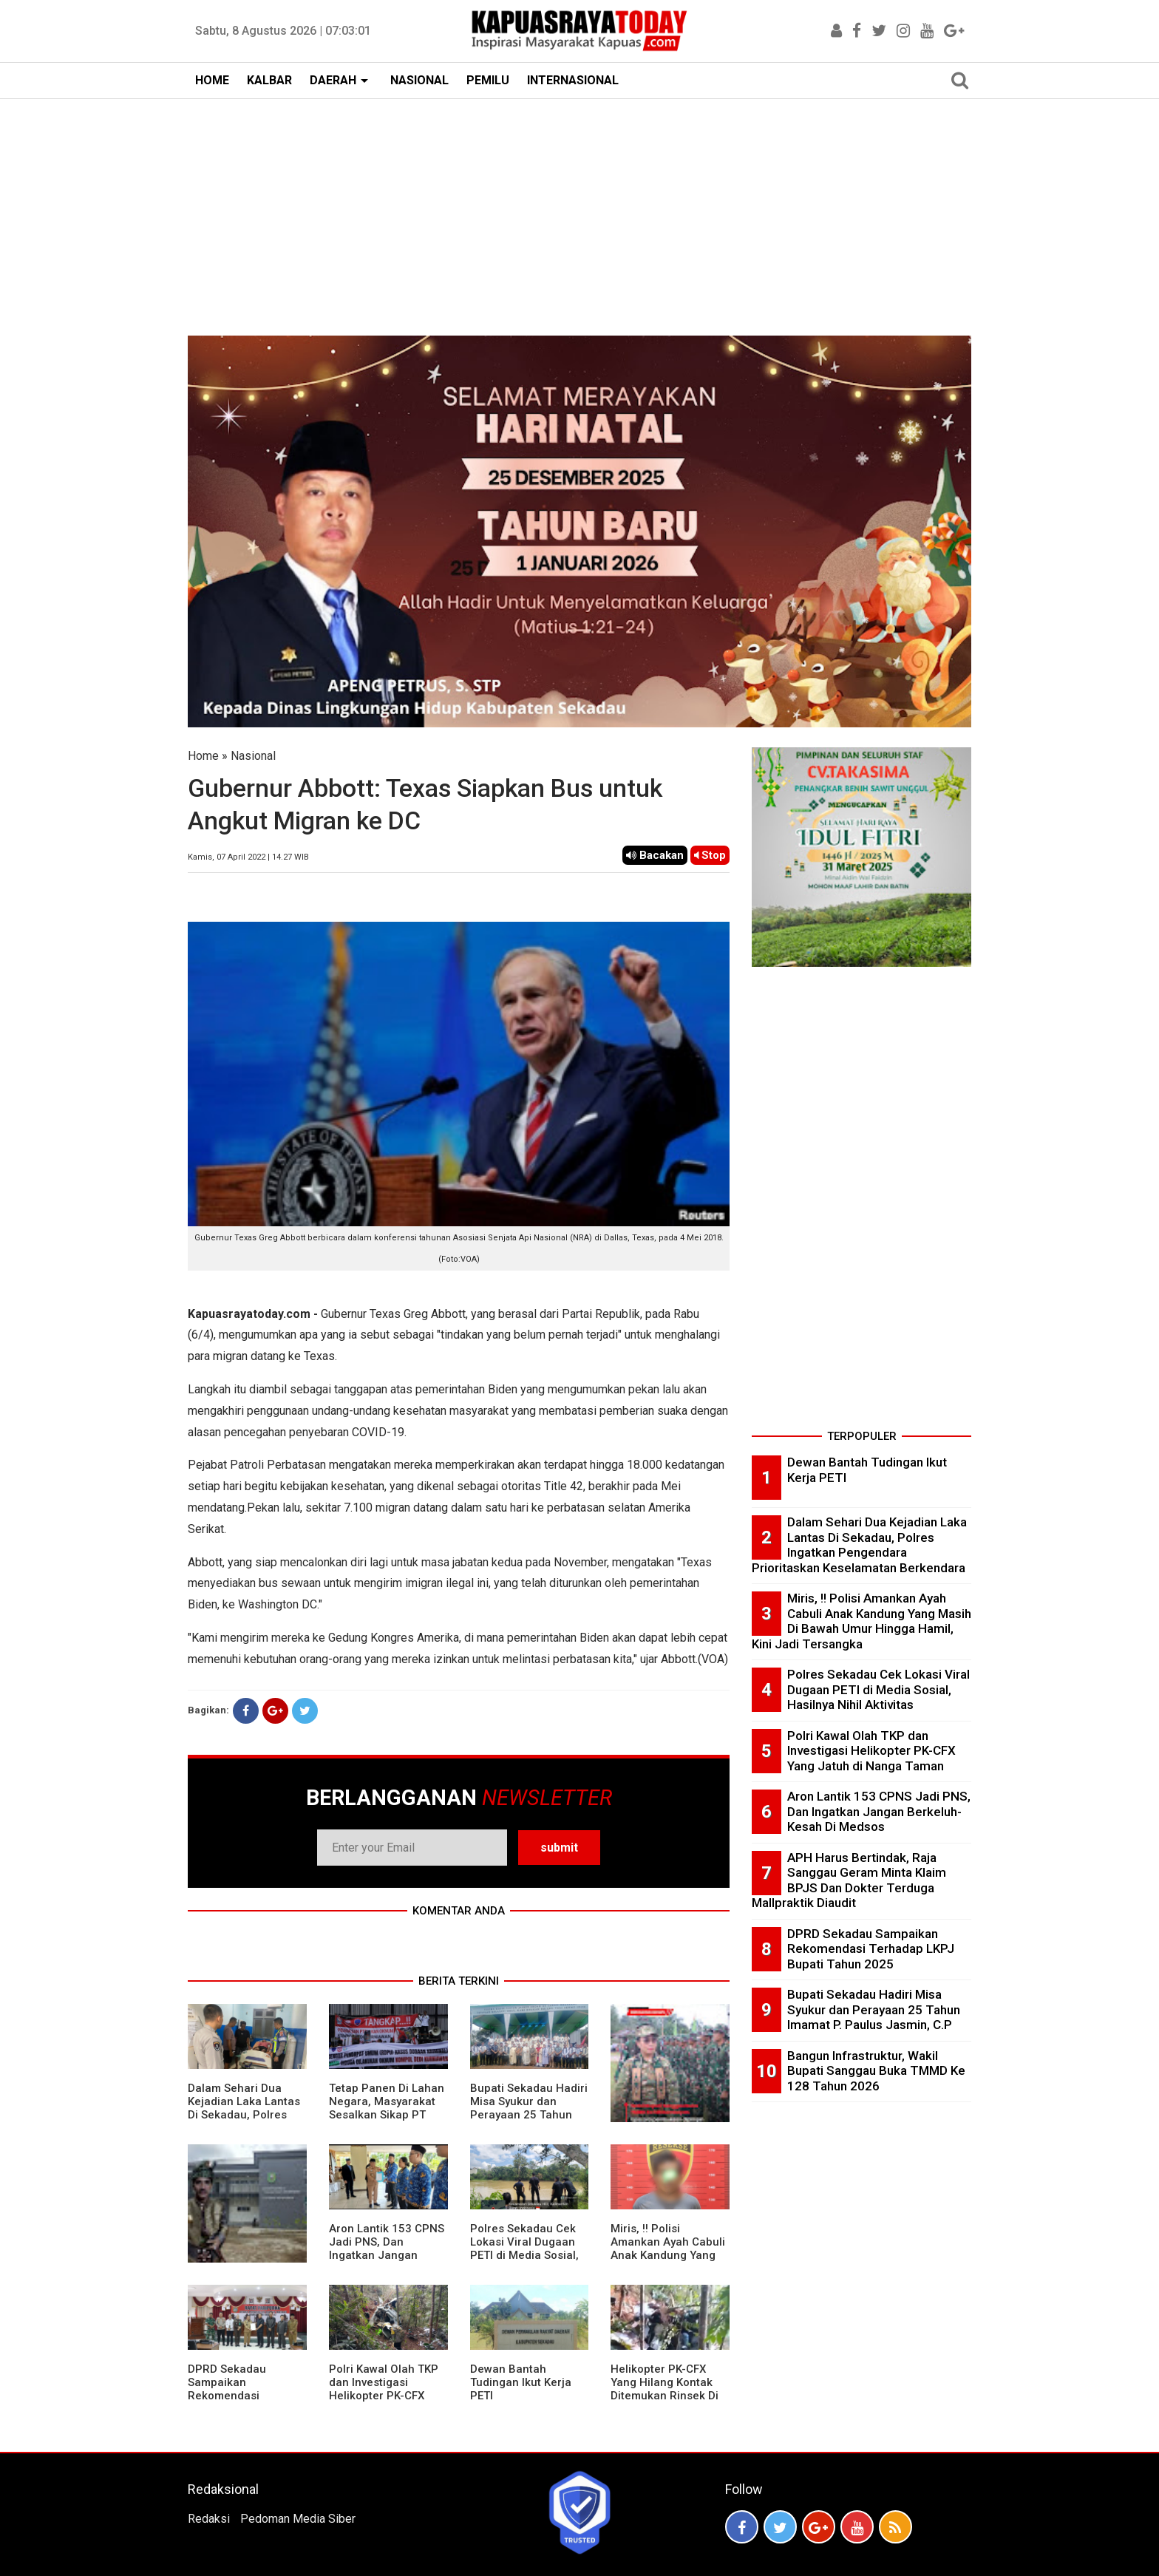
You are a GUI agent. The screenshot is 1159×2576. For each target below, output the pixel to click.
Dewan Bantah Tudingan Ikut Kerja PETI (520, 2382)
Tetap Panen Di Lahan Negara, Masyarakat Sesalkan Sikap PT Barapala (386, 2108)
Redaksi (209, 2519)
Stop (710, 855)
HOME (212, 80)
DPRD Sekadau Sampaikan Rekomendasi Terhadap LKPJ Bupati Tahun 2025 (246, 2395)
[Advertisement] (579, 209)
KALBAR (269, 80)
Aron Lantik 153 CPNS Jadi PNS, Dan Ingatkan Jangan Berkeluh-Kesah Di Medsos (386, 2255)
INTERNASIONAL (573, 80)
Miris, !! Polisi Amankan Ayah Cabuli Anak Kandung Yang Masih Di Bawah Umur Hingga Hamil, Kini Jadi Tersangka (668, 2262)
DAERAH (333, 80)
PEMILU (487, 80)
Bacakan (655, 855)
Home (203, 756)
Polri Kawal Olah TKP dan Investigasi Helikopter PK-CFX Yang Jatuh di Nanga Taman (383, 2395)
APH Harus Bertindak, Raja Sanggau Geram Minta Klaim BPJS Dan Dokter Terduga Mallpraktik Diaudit (849, 1880)
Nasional (253, 756)
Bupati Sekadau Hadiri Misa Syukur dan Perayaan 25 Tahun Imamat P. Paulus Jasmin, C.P (529, 2114)
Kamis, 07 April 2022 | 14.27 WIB (248, 857)
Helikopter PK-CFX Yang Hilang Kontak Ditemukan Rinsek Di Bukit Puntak (664, 2389)
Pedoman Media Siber (298, 2519)
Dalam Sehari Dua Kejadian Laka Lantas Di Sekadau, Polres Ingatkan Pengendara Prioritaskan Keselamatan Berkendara (859, 1545)
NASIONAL (419, 80)
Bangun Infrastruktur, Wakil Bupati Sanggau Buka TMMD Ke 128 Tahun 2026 (876, 2070)
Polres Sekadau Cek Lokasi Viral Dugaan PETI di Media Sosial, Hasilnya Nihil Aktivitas (524, 2255)
